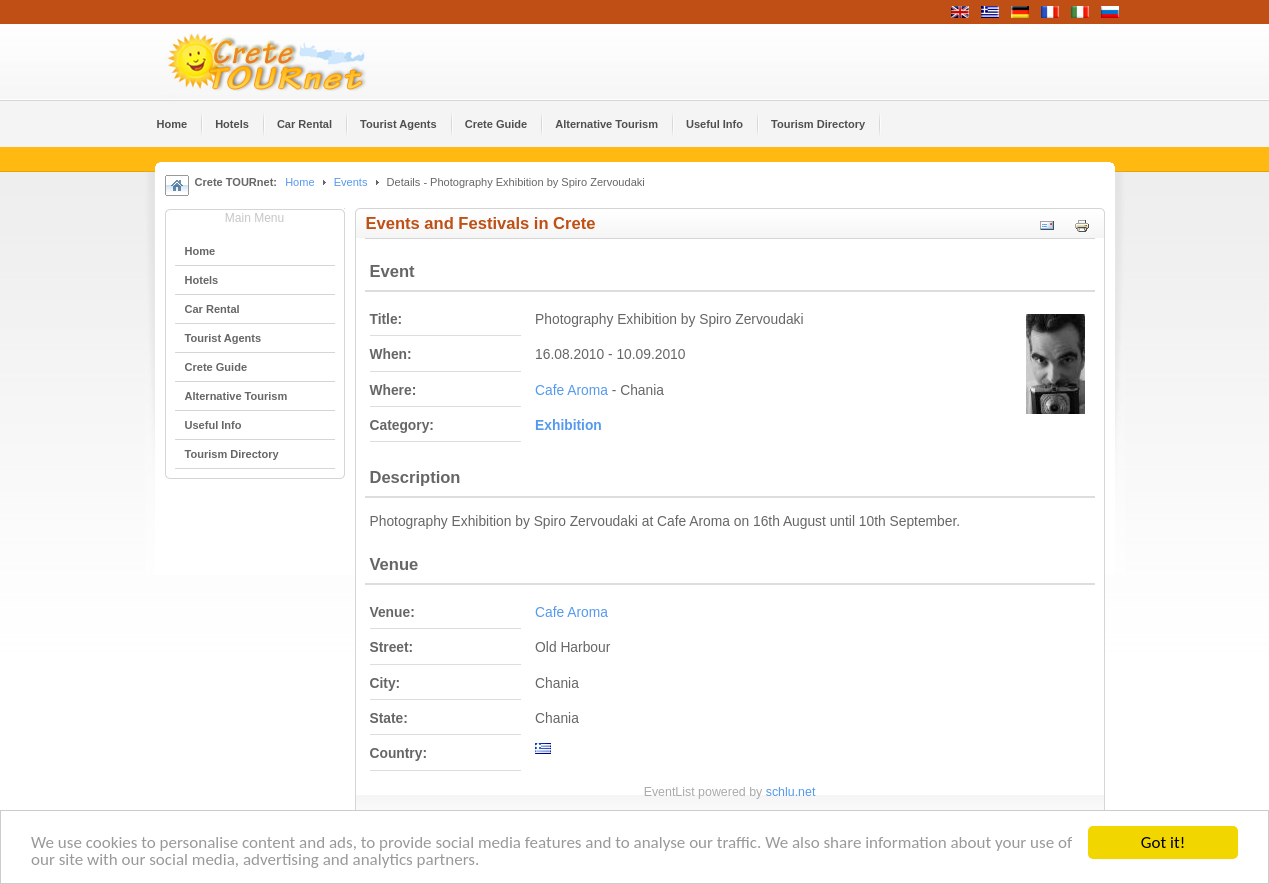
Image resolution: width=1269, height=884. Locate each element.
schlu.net (791, 792)
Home (299, 182)
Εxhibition (568, 425)
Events (351, 182)
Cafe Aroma (571, 390)
